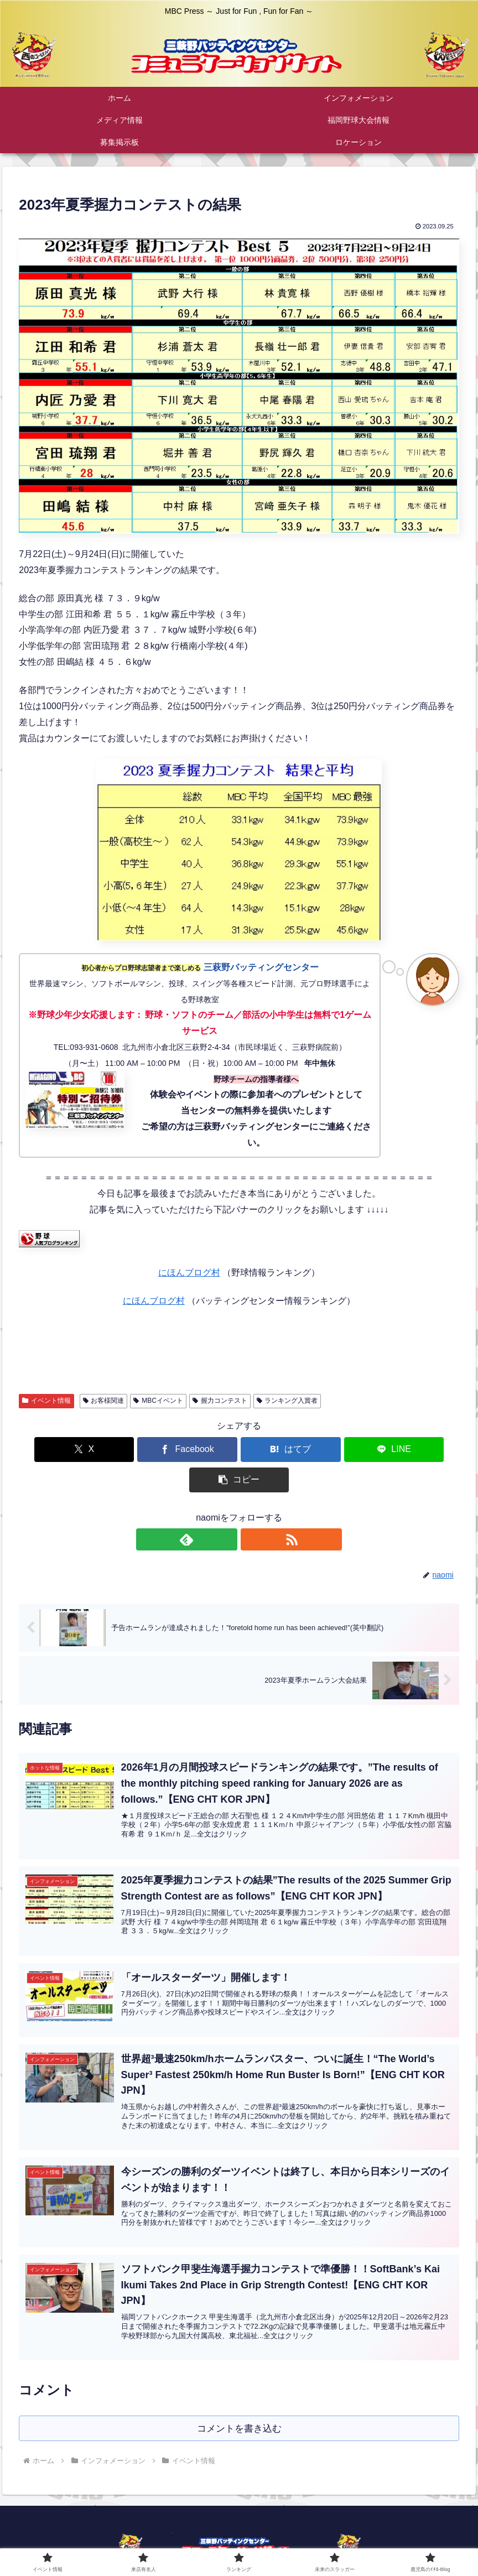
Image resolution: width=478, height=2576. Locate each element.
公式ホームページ (148, 2541)
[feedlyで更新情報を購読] (226, 1509)
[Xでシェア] (91, 1449)
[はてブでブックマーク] (239, 1449)
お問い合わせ (249, 2541)
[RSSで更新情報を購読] (252, 1509)
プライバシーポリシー (322, 2541)
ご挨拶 (202, 2541)
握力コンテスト (220, 1400)
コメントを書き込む (239, 2398)
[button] (387, 1449)
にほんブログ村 (189, 1272)
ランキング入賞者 (287, 1400)
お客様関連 (103, 1400)
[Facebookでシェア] (165, 1449)
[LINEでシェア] (313, 1449)
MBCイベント (158, 1400)
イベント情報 (46, 1400)
